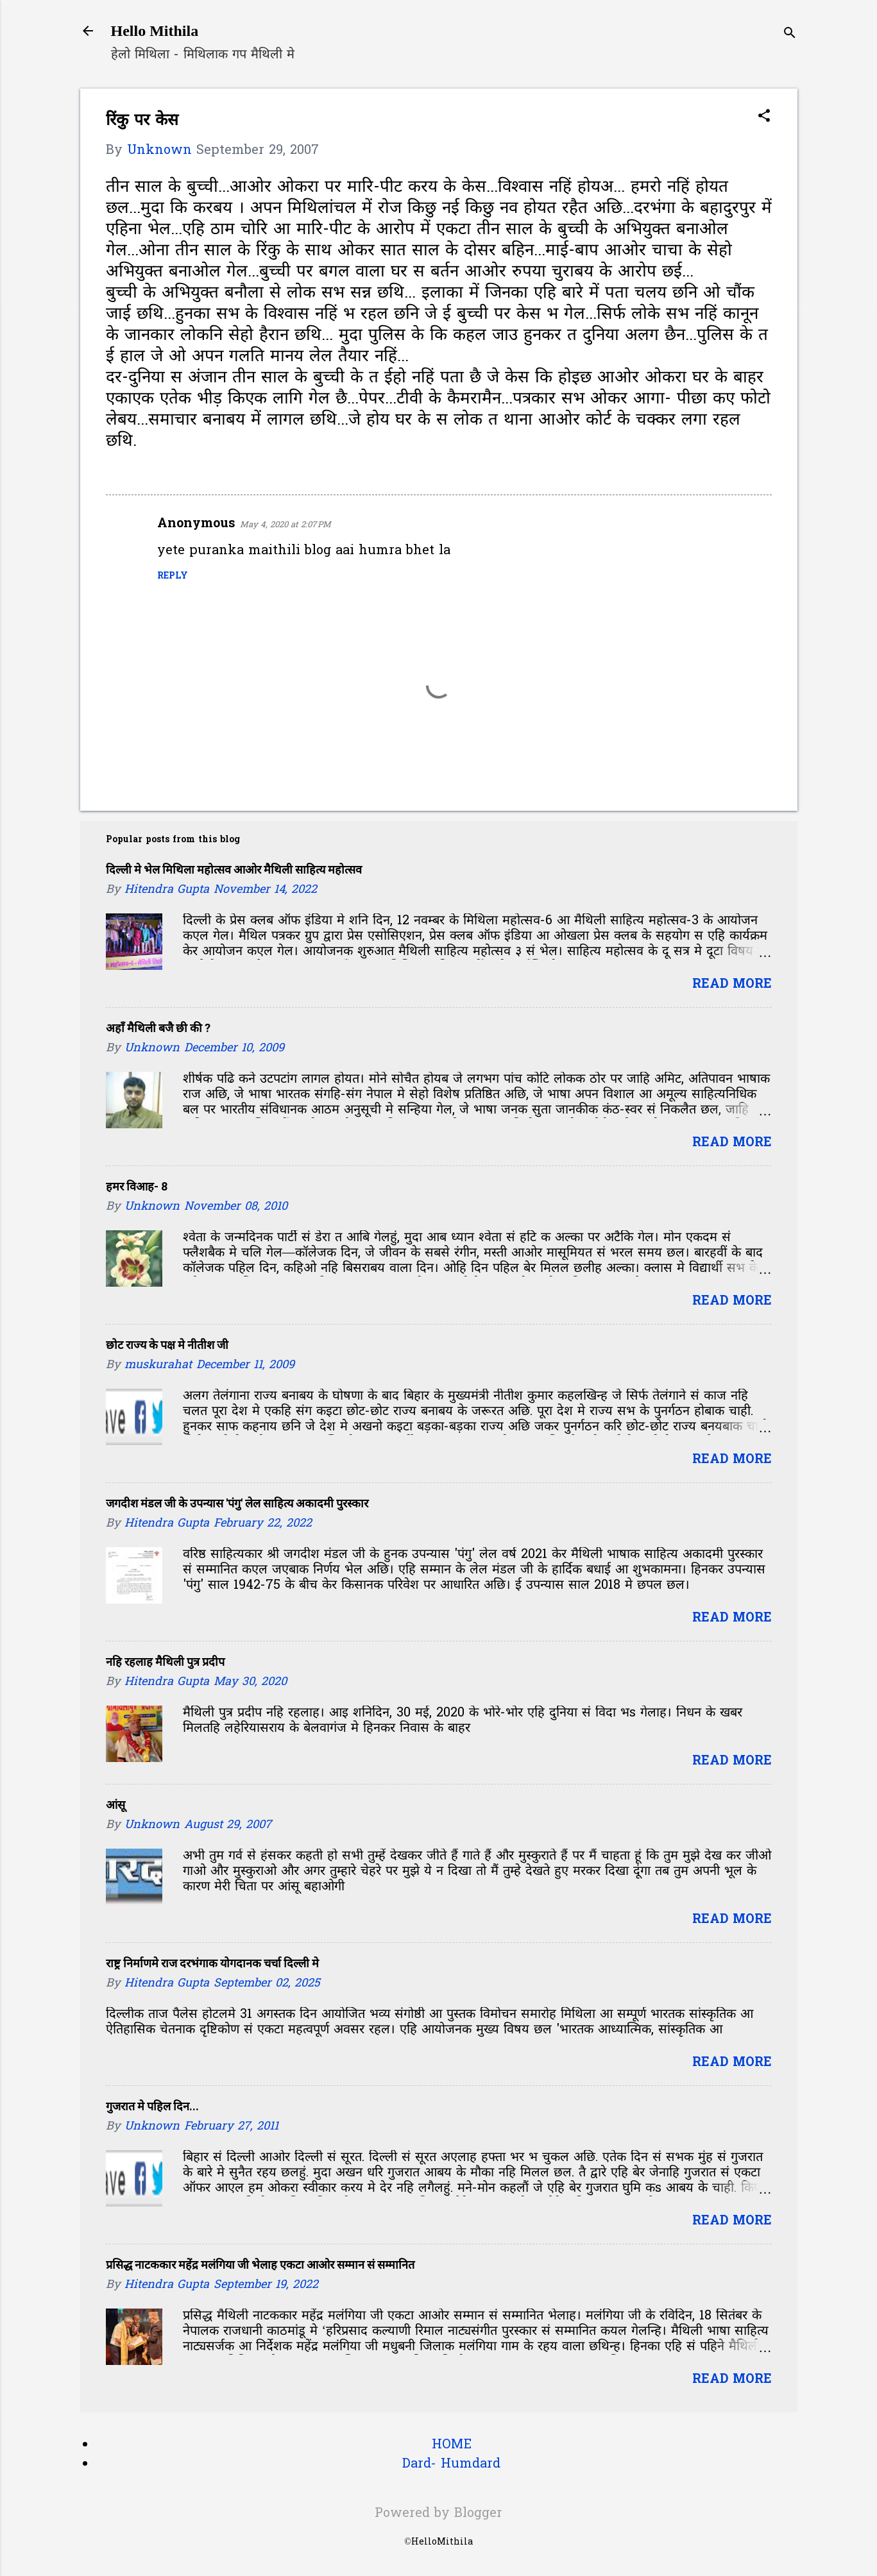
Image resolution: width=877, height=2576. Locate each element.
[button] (764, 118)
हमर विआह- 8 (136, 1186)
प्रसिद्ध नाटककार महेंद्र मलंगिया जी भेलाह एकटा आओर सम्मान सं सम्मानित (260, 2264)
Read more (732, 984)
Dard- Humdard (451, 2464)
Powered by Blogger (438, 2513)
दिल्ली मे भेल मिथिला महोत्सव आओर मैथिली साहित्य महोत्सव (234, 869)
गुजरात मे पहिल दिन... (152, 2106)
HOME (452, 2445)
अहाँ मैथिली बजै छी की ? (158, 1028)
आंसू (115, 1804)
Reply (172, 576)
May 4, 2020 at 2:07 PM (285, 525)
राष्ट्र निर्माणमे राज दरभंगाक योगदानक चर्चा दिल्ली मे (212, 1963)
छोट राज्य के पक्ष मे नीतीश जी (167, 1345)
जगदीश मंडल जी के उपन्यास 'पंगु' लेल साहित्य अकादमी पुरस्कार (237, 1503)
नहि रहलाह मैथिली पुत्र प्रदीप (165, 1661)
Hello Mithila (155, 30)
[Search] (789, 35)
